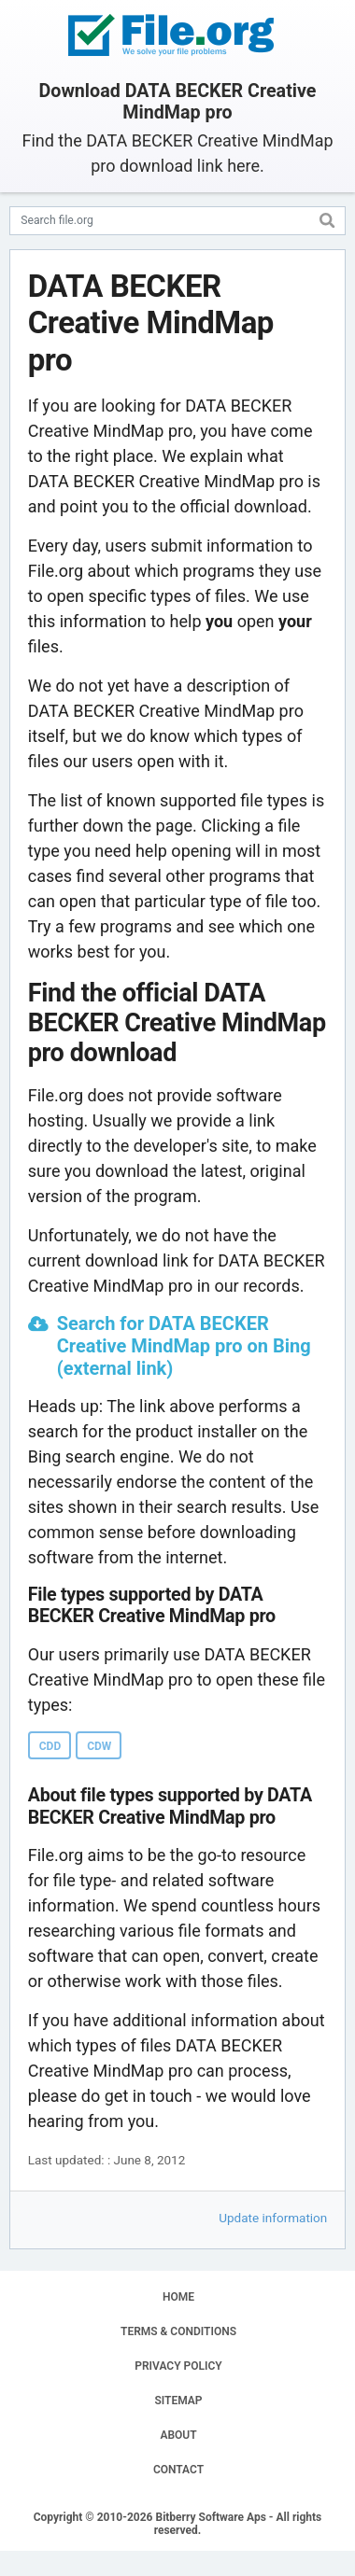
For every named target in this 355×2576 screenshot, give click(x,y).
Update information (273, 2217)
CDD (50, 1746)
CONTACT (178, 2469)
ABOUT (178, 2435)
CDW (99, 1746)
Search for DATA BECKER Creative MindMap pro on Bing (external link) (184, 1345)
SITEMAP (178, 2400)
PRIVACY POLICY (178, 2366)
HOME (178, 2296)
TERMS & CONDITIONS (178, 2331)
